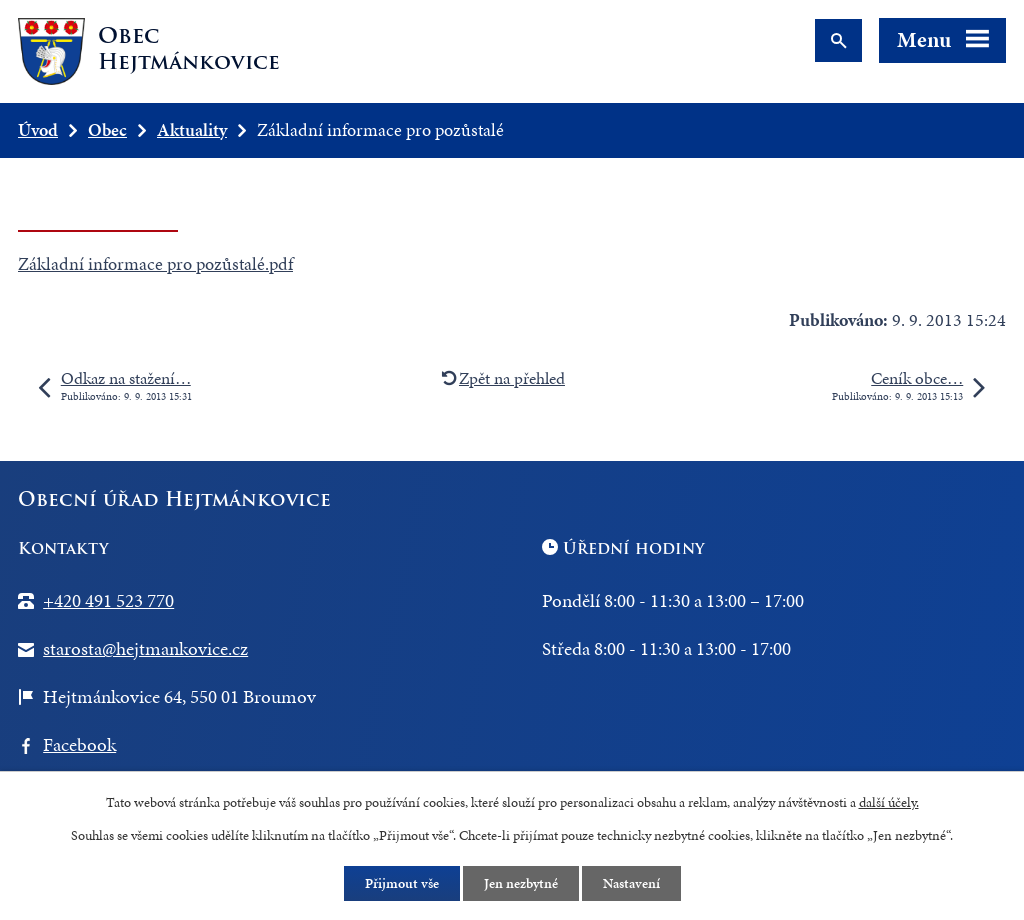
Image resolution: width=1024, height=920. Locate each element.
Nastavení (631, 883)
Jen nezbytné (521, 883)
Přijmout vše (402, 883)
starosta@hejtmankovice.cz (145, 648)
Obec (107, 129)
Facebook (79, 744)
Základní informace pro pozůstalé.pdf (155, 263)
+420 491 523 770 (108, 600)
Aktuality (192, 129)
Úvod (38, 129)
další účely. (889, 802)
